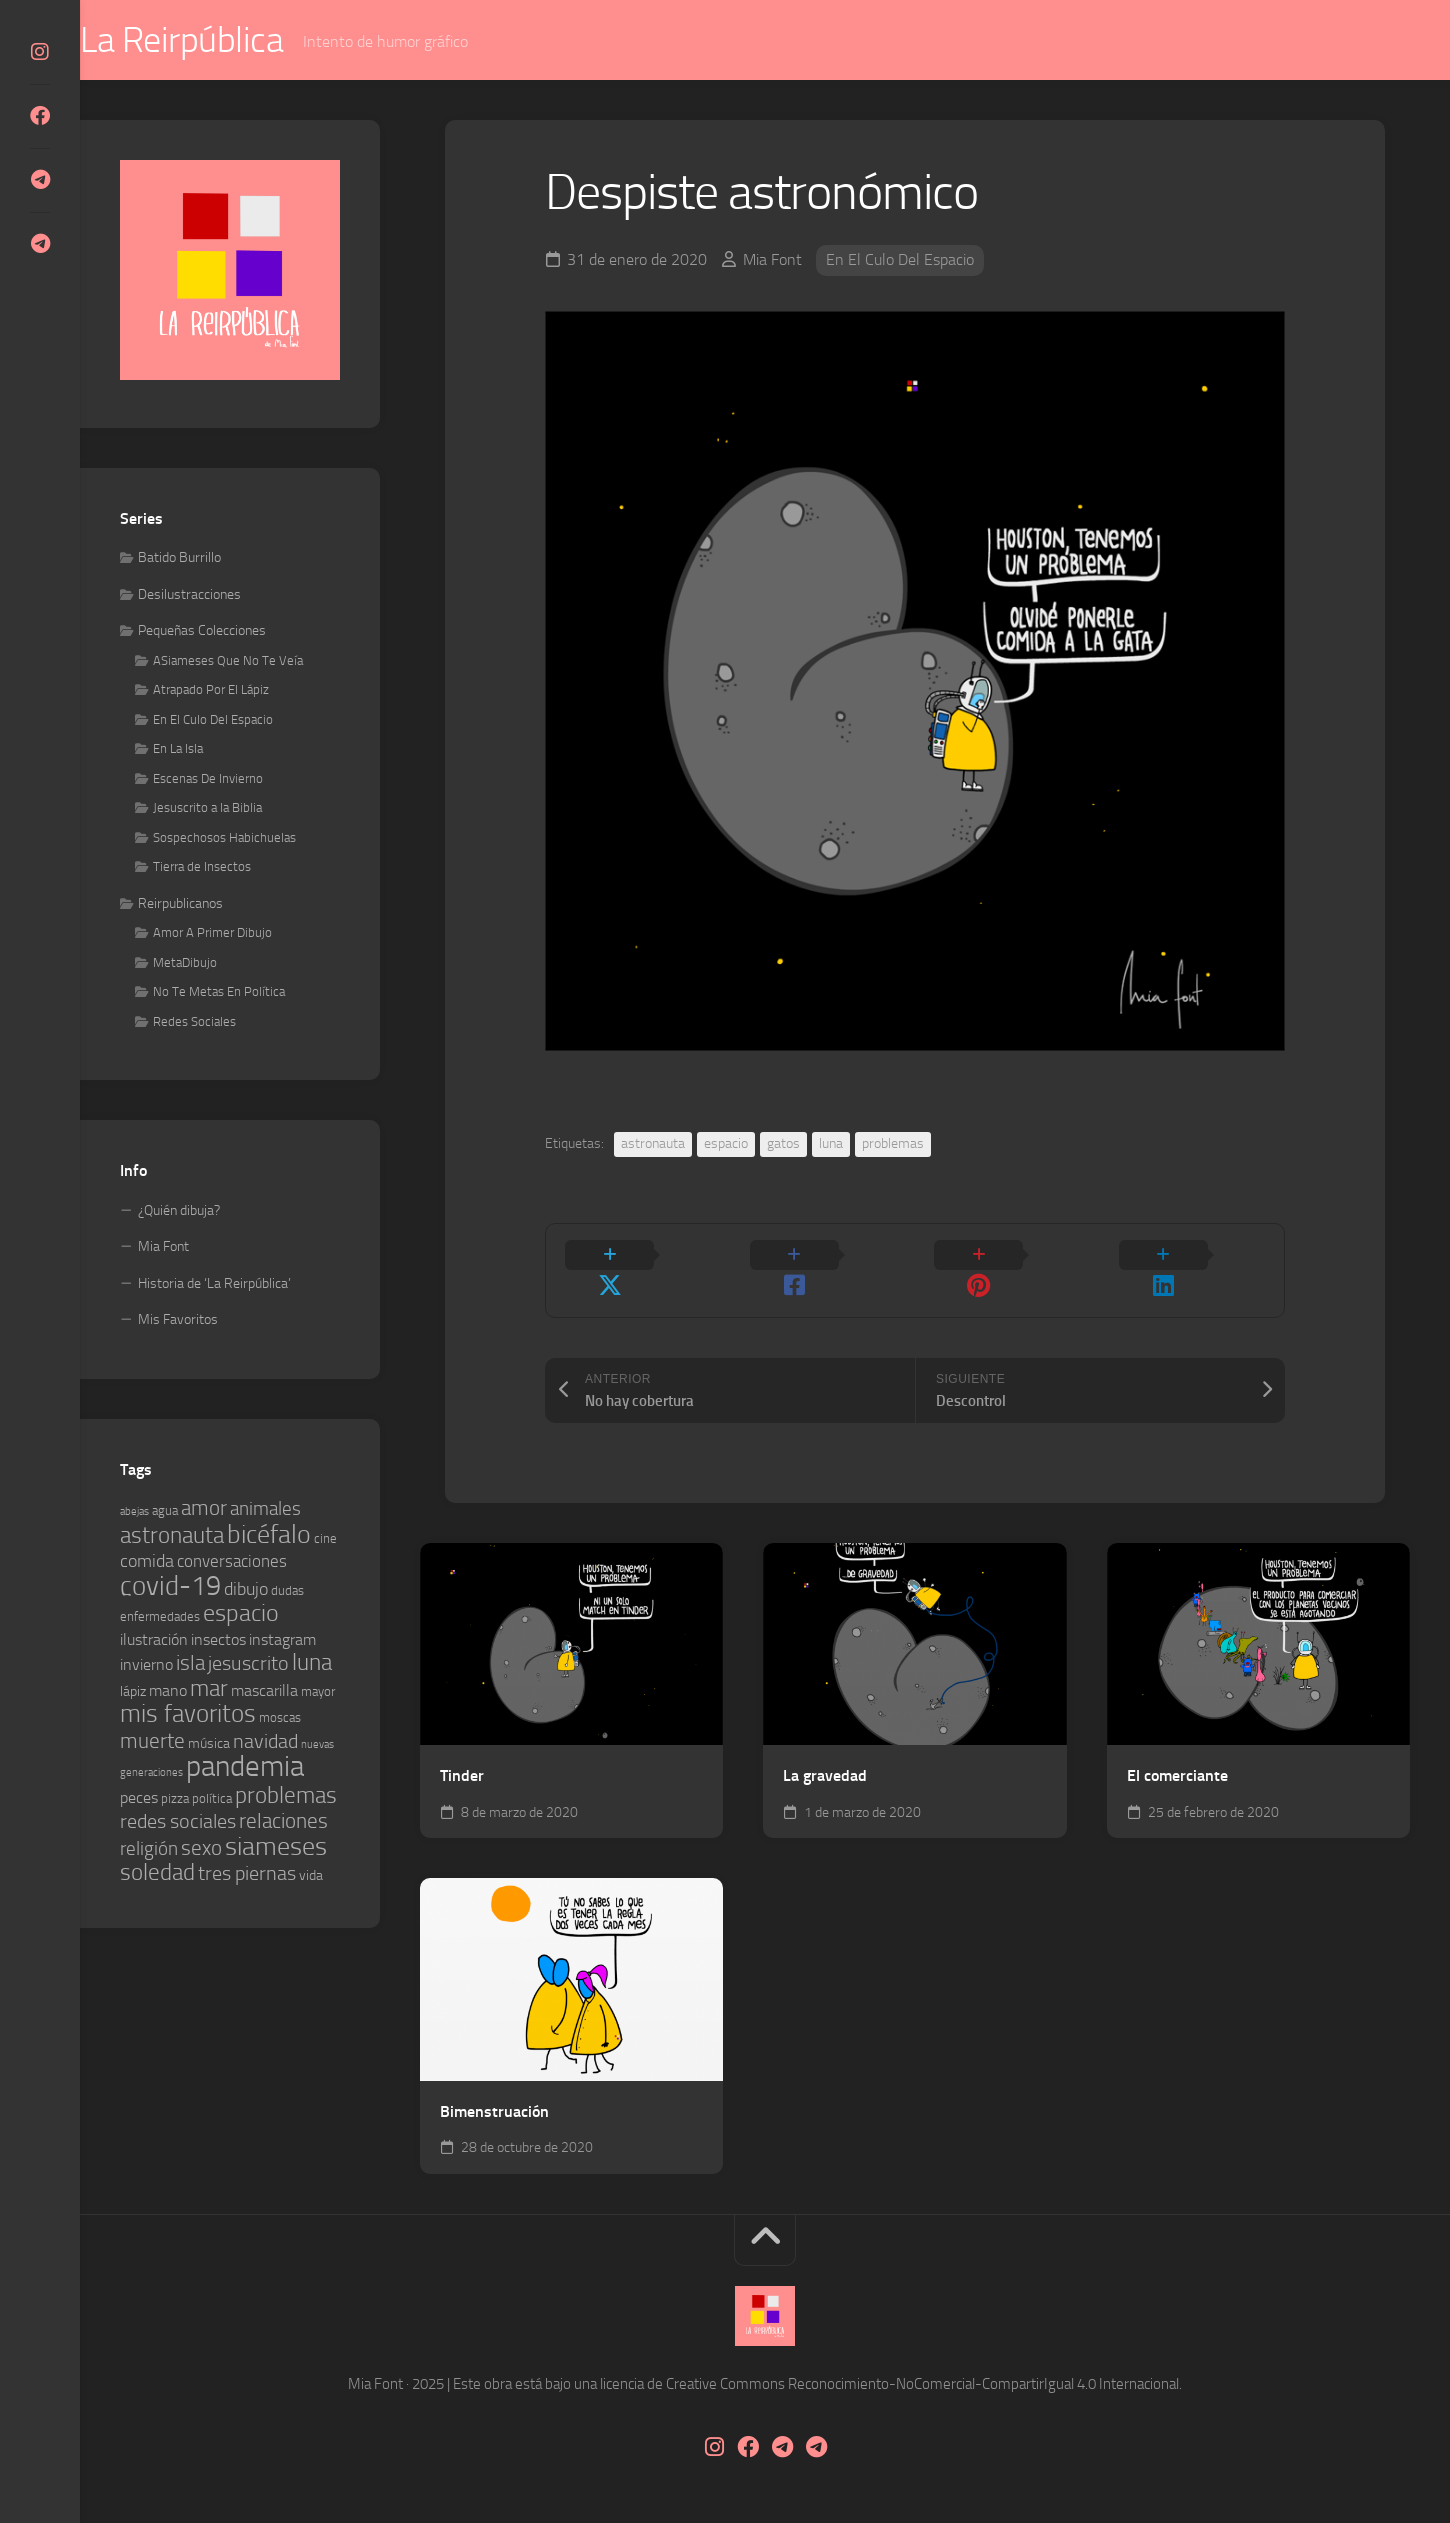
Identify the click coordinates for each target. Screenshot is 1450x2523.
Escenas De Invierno (208, 779)
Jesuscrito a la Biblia (207, 808)
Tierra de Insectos (202, 867)
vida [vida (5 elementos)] (311, 1876)
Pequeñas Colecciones (202, 631)
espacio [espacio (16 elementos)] (241, 1614)
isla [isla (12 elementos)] (190, 1663)
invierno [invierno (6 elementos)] (146, 1665)
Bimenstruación (494, 2082)
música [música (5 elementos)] (209, 1744)
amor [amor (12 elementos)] (204, 1508)
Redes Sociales (194, 1022)
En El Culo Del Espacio (900, 260)
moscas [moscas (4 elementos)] (280, 1718)
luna (831, 1144)
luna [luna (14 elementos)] (312, 1663)
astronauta (653, 1144)
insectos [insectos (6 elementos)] (218, 1640)
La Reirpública (221, 41)
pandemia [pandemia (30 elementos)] (245, 1767)
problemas (893, 1144)
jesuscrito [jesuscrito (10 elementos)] (248, 1664)
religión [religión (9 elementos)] (149, 1849)
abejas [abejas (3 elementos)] (134, 1512)
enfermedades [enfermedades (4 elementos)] (160, 1617)
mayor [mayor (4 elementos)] (318, 1692)
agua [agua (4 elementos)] (165, 1511)
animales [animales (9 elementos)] (265, 1509)
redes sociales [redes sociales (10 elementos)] (178, 1822)
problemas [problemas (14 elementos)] (286, 1796)
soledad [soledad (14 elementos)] (157, 1873)
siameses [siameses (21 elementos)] (276, 1847)
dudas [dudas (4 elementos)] (287, 1591)
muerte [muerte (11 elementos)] (152, 1742)
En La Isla (178, 749)
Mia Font (772, 260)
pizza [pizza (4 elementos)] (175, 1799)
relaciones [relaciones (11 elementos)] (283, 1822)
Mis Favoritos (178, 1320)
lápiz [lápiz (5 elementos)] (133, 1692)
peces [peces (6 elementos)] (139, 1798)
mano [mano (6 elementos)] (168, 1691)
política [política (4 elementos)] (212, 1799)
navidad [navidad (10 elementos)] (265, 1742)
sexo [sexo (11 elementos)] (201, 1849)
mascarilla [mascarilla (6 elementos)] (264, 1691)
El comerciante (1177, 1747)
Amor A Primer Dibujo (212, 933)
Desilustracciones (189, 595)
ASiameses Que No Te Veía (228, 661)
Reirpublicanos (180, 904)
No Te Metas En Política (219, 992)
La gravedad (825, 1747)
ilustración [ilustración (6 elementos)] (154, 1640)
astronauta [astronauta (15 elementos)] (172, 1536)
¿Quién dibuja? (179, 1211)
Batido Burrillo (179, 558)
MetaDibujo (185, 963)
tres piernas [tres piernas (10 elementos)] (247, 1874)
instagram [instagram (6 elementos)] (282, 1640)
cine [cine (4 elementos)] (325, 1539)
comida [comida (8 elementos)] (147, 1562)
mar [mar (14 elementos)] (209, 1689)
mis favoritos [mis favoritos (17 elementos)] (188, 1714)
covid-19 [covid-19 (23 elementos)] (170, 1587)
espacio (726, 1144)
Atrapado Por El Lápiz (211, 690)
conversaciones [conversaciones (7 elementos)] (232, 1562)
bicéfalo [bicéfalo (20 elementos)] (269, 1535)
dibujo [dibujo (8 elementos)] (246, 1590)
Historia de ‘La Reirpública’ (214, 1284)
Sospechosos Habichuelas (224, 838)
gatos (783, 1144)
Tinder (462, 1747)
